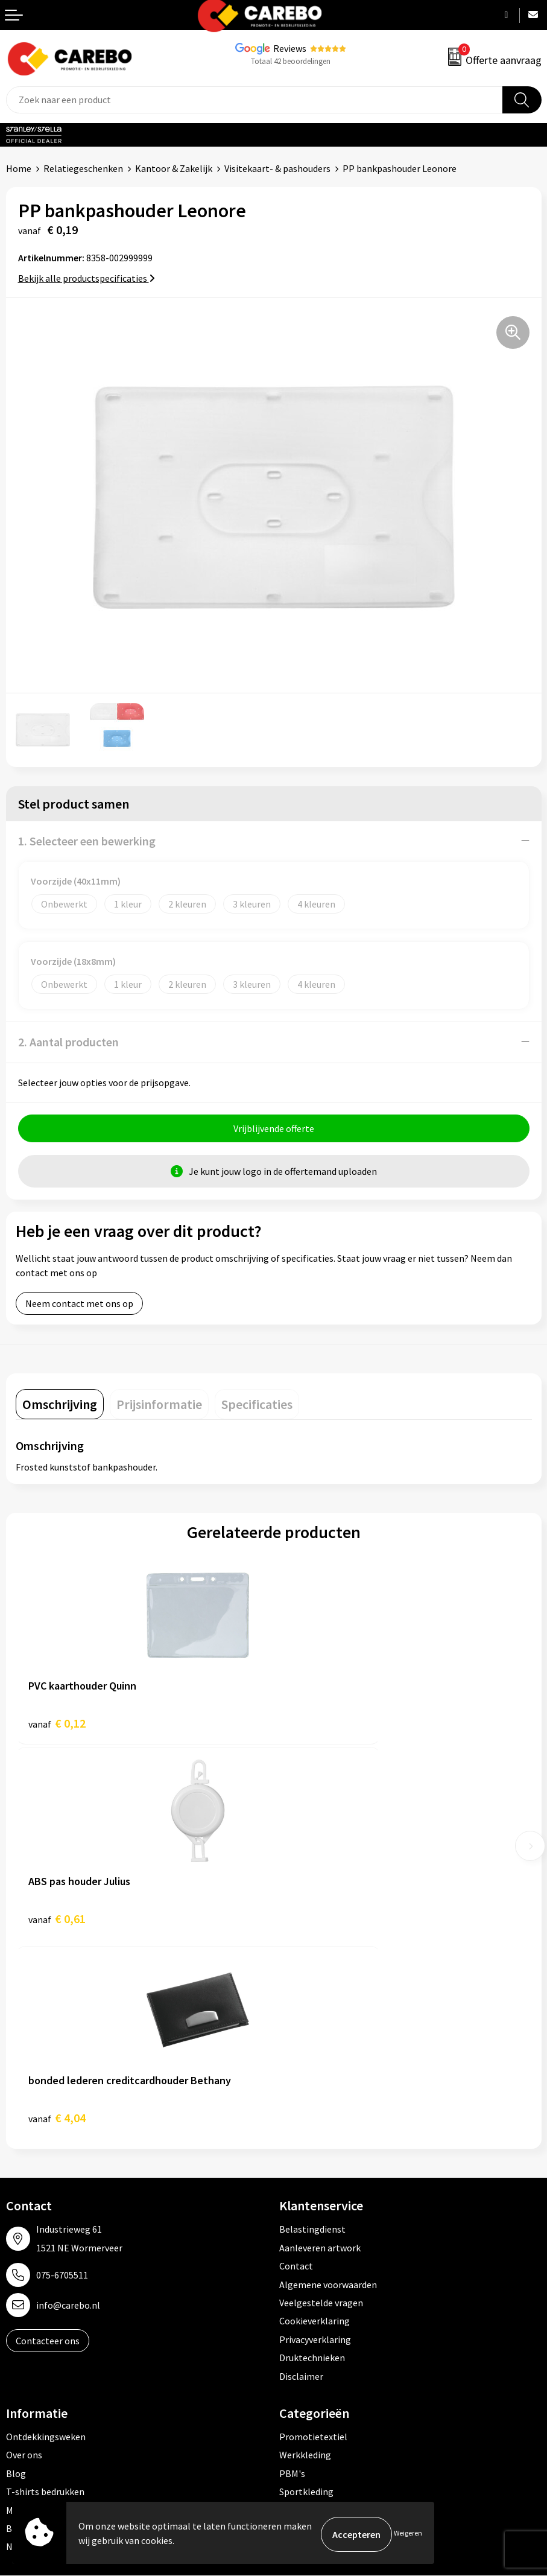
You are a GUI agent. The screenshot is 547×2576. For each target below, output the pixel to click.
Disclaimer (301, 2183)
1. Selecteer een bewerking (87, 840)
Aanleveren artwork (320, 2055)
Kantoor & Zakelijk (173, 168)
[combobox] (254, 99)
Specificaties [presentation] (256, 1407)
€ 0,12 (57, 1726)
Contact (296, 2073)
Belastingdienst (312, 2037)
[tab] (60, 1407)
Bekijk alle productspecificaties (86, 278)
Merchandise (32, 2317)
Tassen (293, 2335)
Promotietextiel (313, 2244)
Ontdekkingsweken (46, 2244)
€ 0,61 (315, 1726)
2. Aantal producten (68, 1041)
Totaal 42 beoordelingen (290, 61)
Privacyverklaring (315, 2146)
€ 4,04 (57, 1925)
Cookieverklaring (314, 2128)
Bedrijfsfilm (30, 2335)
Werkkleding (305, 2262)
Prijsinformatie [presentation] (159, 1407)
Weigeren (408, 2534)
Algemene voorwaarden (328, 2091)
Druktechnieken (312, 2165)
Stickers (295, 2354)
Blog (16, 2280)
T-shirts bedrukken (45, 2299)
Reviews (289, 48)
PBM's (292, 2280)
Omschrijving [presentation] (59, 1407)
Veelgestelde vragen (321, 2110)
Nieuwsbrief (30, 2354)
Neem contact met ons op (79, 1306)
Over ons (24, 2262)
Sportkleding (306, 2299)
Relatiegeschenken (83, 168)
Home (18, 168)
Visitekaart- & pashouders (277, 168)
